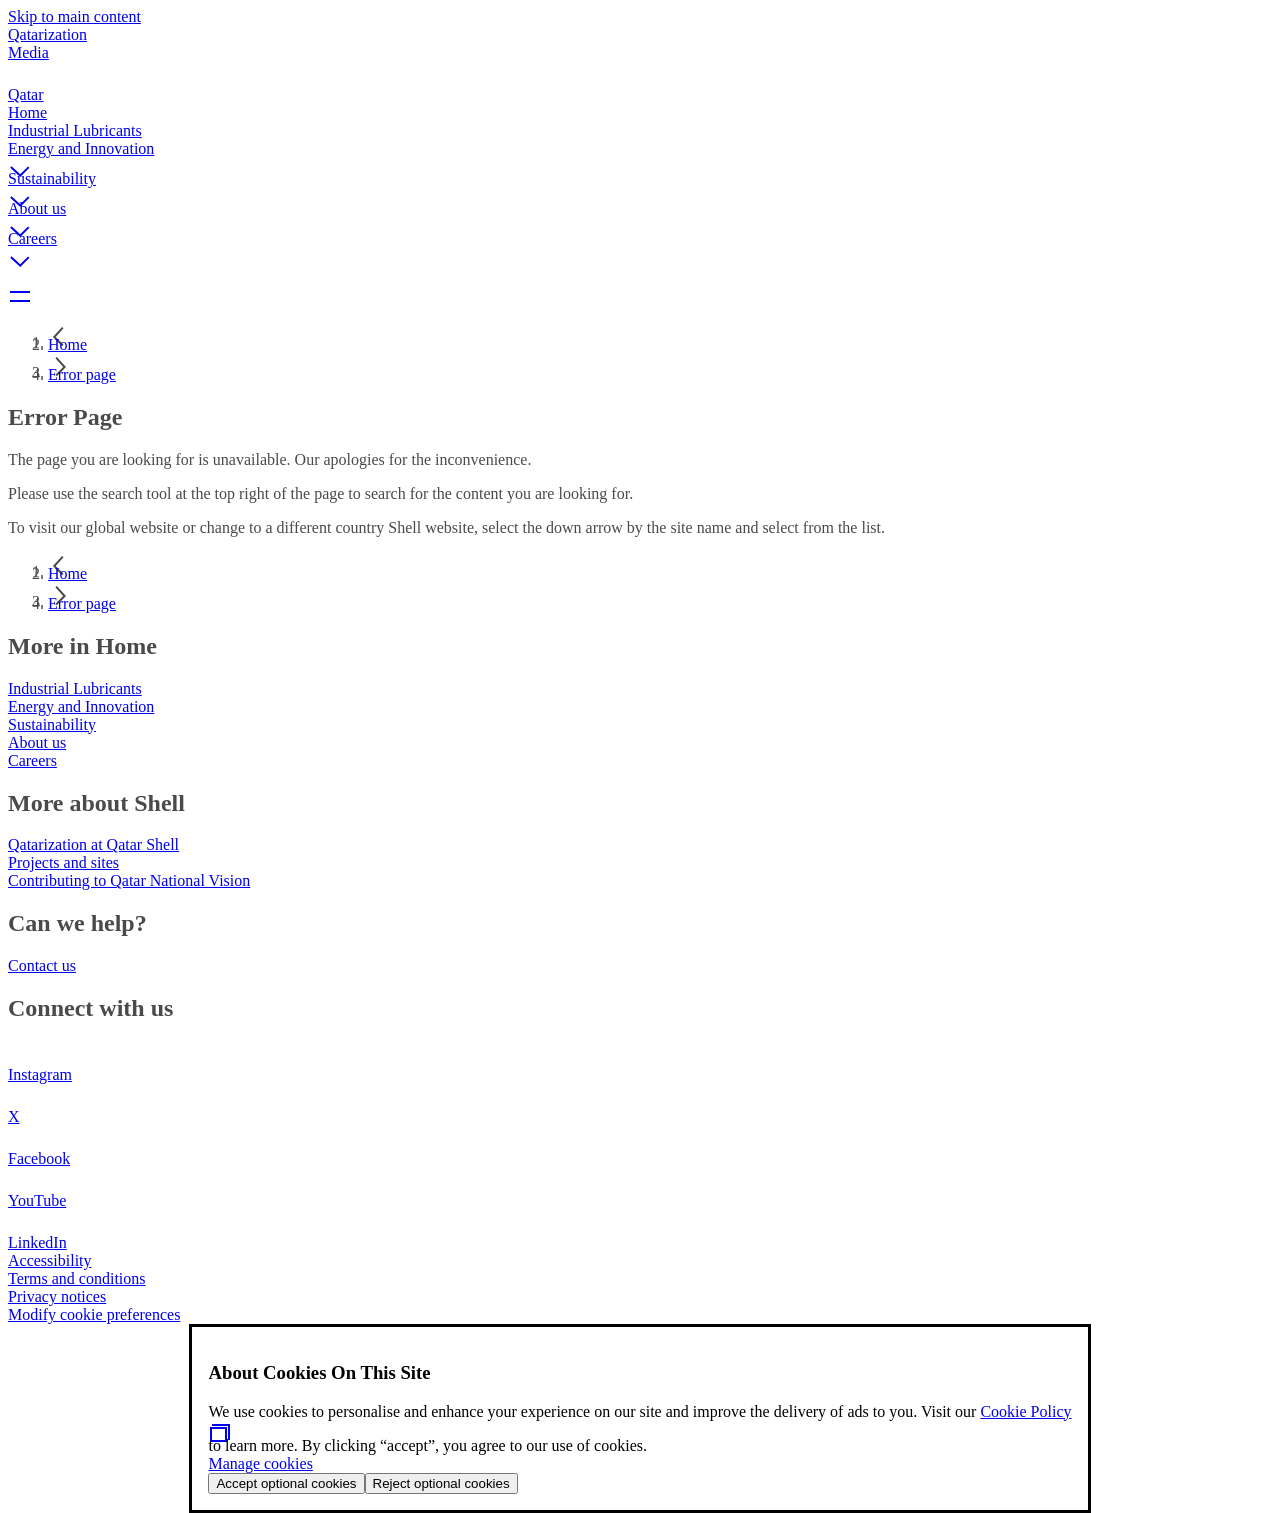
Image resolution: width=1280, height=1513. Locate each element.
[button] (640, 155)
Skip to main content (74, 16)
